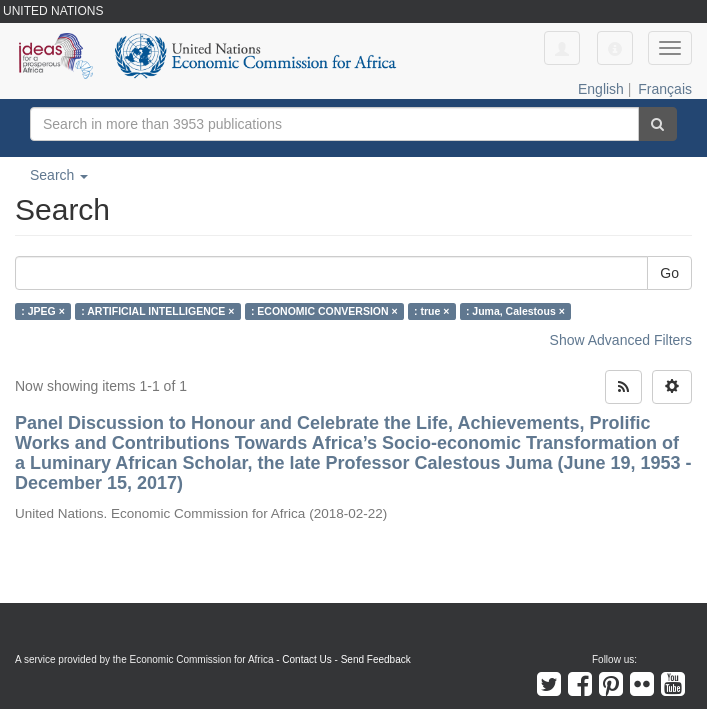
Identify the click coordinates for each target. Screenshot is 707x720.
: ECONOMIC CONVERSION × (324, 311)
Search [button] (59, 175)
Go (669, 273)
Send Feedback (376, 659)
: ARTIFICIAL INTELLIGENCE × (157, 311)
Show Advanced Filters (621, 340)
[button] (615, 48)
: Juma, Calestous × (515, 311)
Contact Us (306, 659)
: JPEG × (42, 311)
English (601, 89)
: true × (431, 311)
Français (665, 89)
